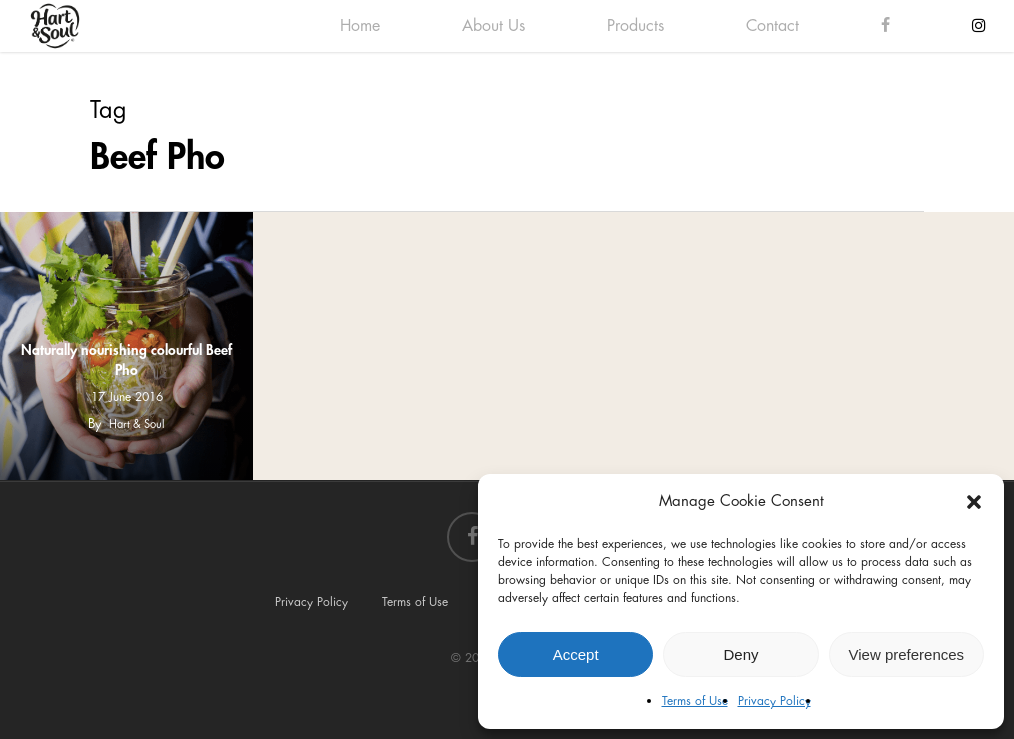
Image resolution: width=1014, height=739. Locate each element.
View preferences (907, 654)
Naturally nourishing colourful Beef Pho (126, 360)
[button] (974, 502)
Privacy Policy (774, 701)
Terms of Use (695, 701)
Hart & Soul (137, 424)
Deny (740, 654)
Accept (576, 654)
